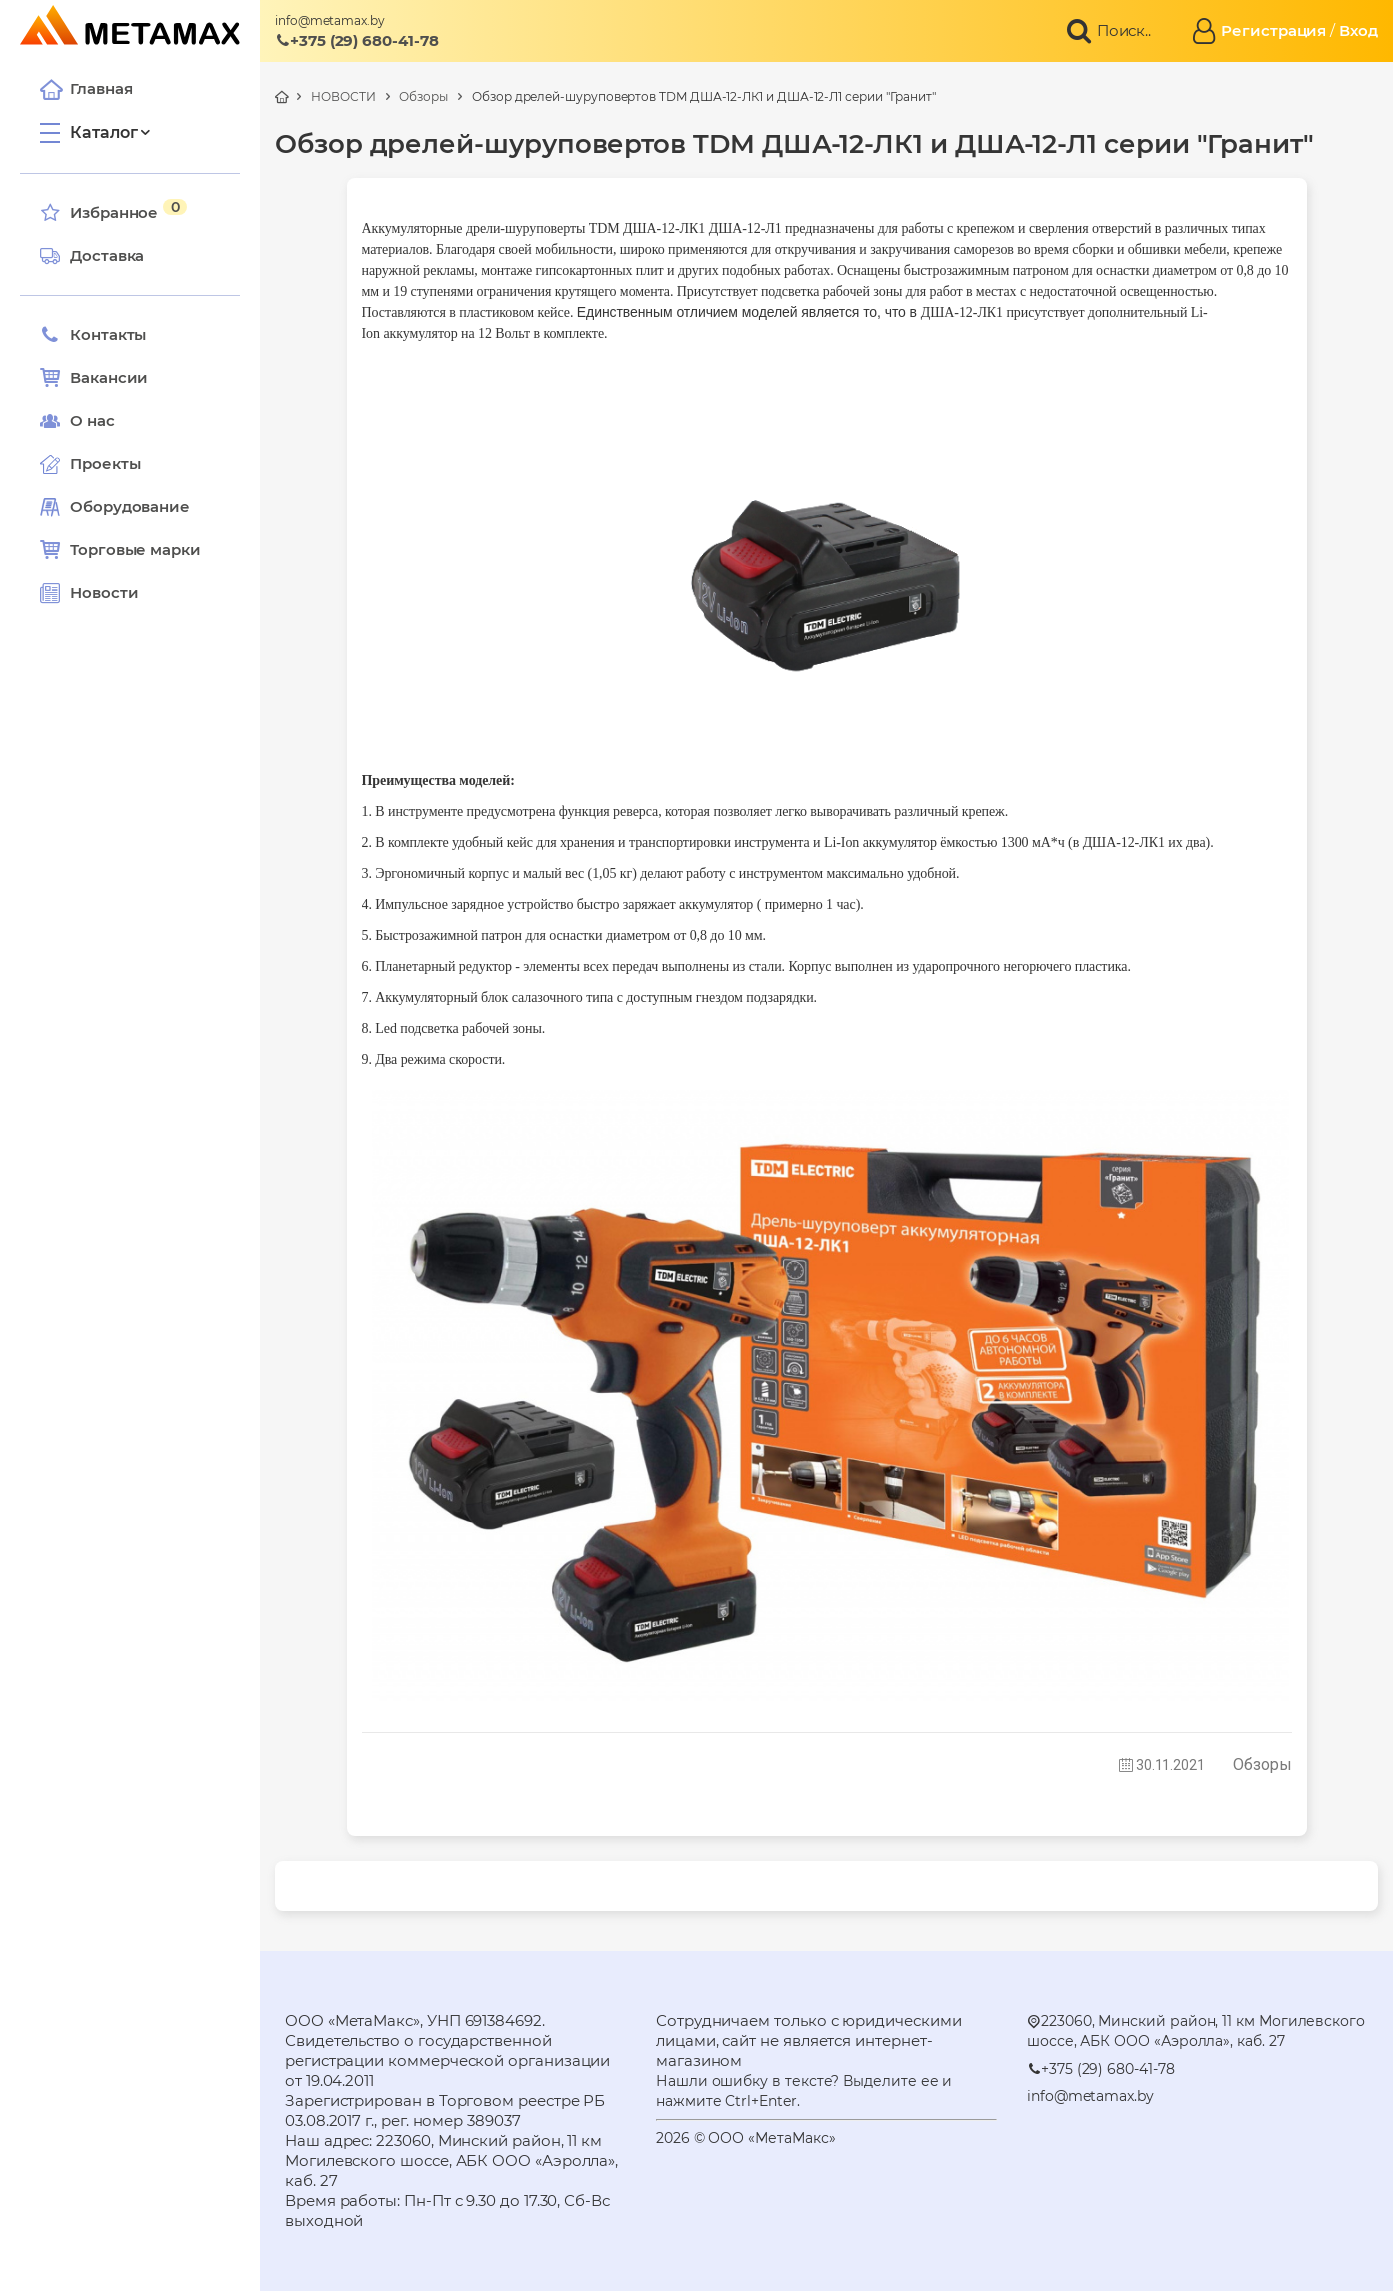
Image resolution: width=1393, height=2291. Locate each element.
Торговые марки (120, 550)
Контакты (93, 335)
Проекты (105, 463)
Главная (86, 89)
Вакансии (94, 378)
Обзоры (423, 96)
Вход (1358, 30)
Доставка (92, 256)
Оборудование (130, 506)
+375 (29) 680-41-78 (357, 40)
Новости (89, 593)
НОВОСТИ (343, 96)
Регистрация (1273, 30)
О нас (77, 421)
